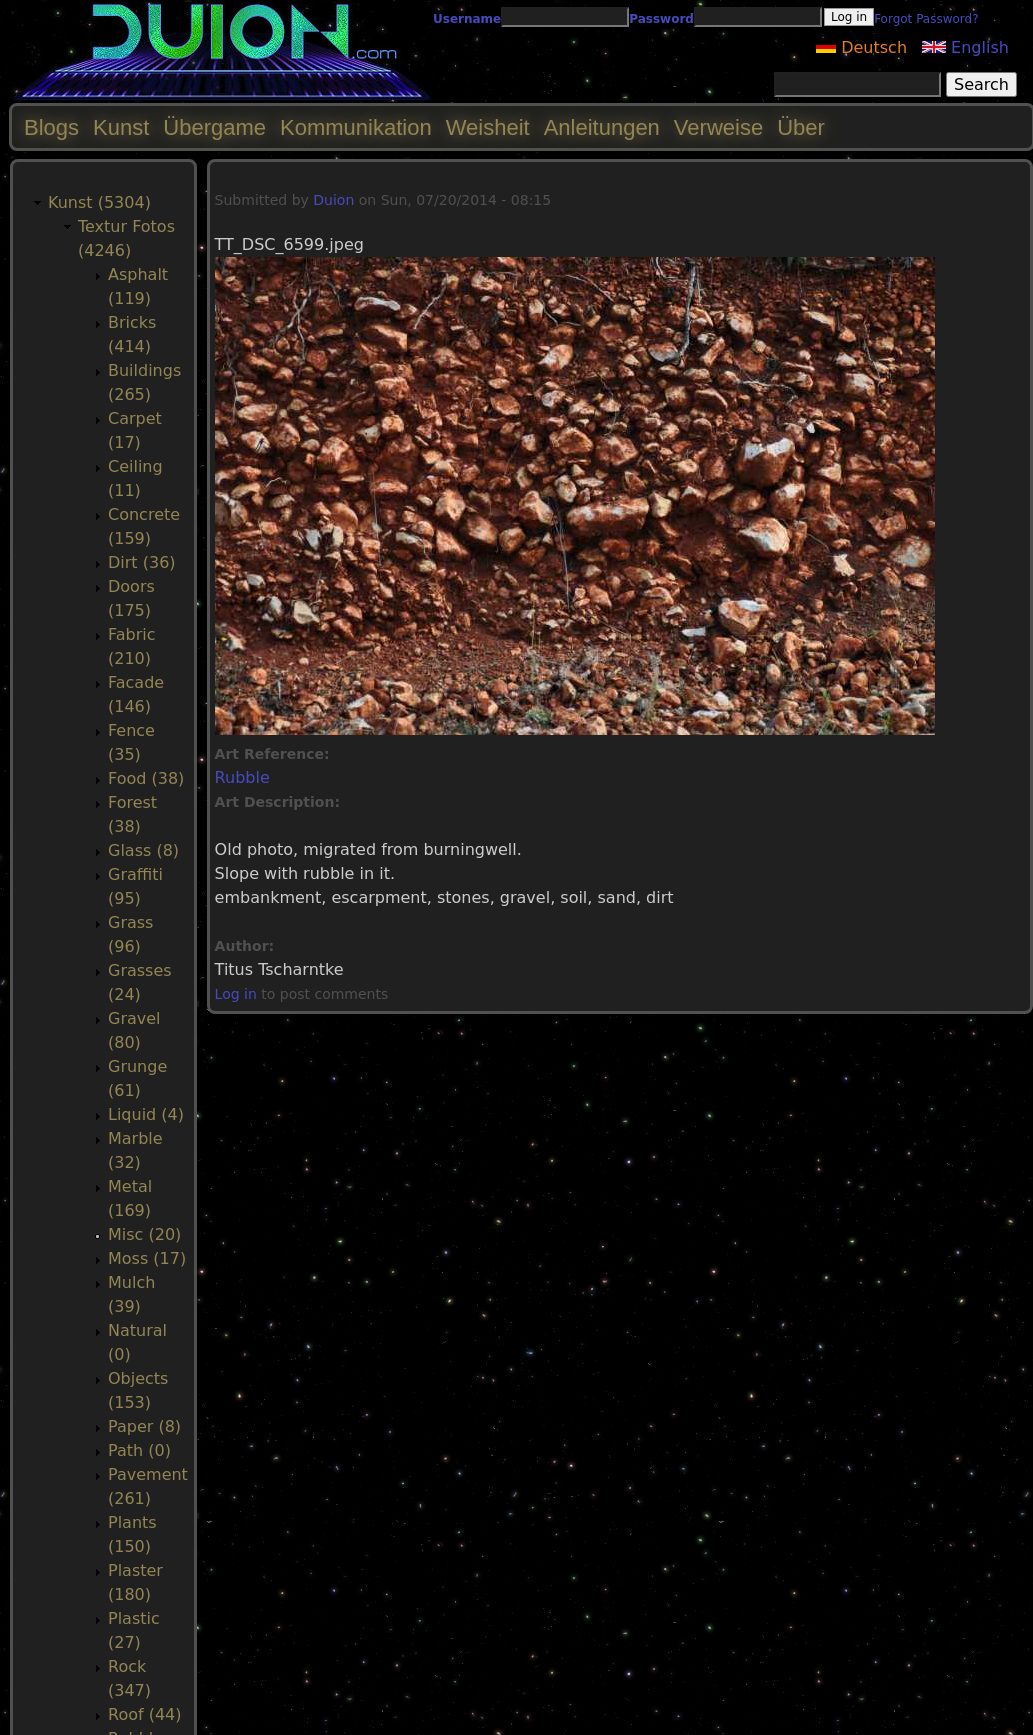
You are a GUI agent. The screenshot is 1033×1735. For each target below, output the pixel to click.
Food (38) (146, 778)
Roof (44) (145, 1714)
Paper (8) (144, 1426)
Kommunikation (356, 127)
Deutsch (861, 47)
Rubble (242, 777)
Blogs (51, 127)
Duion (333, 200)
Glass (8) (143, 850)
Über (801, 127)
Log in (236, 994)
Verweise (718, 127)
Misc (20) (144, 1234)
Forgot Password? (926, 19)
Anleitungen (602, 127)
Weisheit (488, 127)
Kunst (121, 127)
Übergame (214, 127)
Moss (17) (147, 1258)
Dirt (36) (142, 562)
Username (467, 19)
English (965, 47)
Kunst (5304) (99, 202)
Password (661, 19)
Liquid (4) (146, 1114)
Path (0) (139, 1450)
